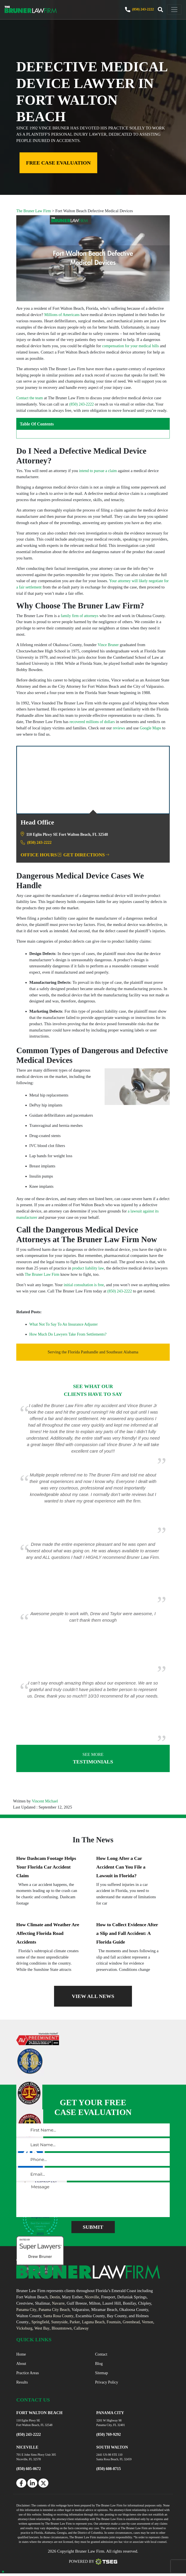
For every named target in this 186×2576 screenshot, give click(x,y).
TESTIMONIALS (93, 1759)
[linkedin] (32, 2485)
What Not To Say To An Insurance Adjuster (65, 1325)
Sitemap (102, 2375)
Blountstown (77, 2329)
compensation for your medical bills (132, 346)
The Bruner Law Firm (43, 1275)
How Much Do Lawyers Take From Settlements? (70, 1335)
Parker (77, 2323)
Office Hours (41, 856)
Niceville (92, 2298)
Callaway (98, 2329)
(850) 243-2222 (127, 9)
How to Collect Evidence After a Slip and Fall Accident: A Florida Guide (127, 1934)
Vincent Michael (45, 1802)
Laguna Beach (96, 2323)
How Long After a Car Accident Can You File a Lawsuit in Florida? (121, 1868)
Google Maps (151, 729)
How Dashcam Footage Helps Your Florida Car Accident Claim (46, 1868)
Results (22, 2384)
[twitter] (43, 2485)
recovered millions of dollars (93, 723)
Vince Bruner (109, 646)
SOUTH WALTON (113, 2449)
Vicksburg (38, 2329)
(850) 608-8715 (109, 2471)
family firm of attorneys (81, 616)
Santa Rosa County (59, 2317)
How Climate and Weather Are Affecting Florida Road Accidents (47, 1934)
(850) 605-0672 (29, 2471)
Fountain (117, 2323)
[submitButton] (93, 2228)
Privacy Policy (107, 2384)
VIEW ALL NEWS (93, 1997)
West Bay (57, 2329)
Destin (55, 2298)
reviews (119, 729)
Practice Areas (28, 2375)
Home (21, 2355)
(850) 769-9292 (109, 2437)
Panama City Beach (56, 2311)
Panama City (26, 2311)
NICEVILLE (28, 2449)
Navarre (58, 2304)
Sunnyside (61, 2323)
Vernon (22, 2329)
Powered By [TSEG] (93, 2564)
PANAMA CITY (111, 2415)
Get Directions (86, 856)
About (21, 2365)
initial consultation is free (85, 1286)
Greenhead (136, 2323)
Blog (99, 2365)
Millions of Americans (63, 314)
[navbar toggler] (162, 9)
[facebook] (21, 2485)
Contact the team (30, 398)
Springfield (40, 2323)
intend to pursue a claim (99, 472)
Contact (101, 2355)
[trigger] (148, 10)
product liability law (88, 1269)
